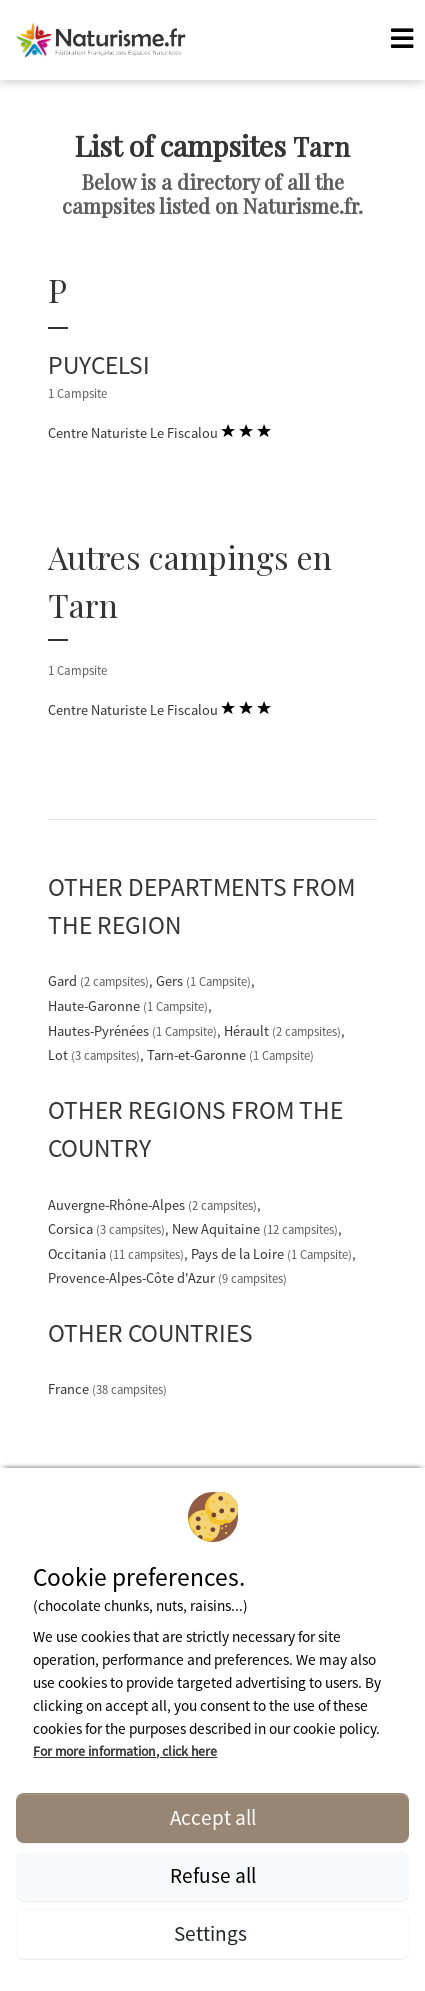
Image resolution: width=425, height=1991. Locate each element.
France (107, 1389)
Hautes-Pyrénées (134, 1031)
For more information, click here (125, 1751)
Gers (205, 981)
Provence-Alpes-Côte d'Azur (167, 1278)
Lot (95, 1055)
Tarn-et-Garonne (230, 1055)
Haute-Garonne (129, 1006)
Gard (100, 981)
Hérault (284, 1031)
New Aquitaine (256, 1229)
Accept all (213, 1817)
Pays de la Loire (273, 1254)
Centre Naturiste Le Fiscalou (159, 432)
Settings (212, 1933)
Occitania (117, 1254)
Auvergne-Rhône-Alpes (154, 1205)
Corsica (108, 1229)
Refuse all (213, 1875)
